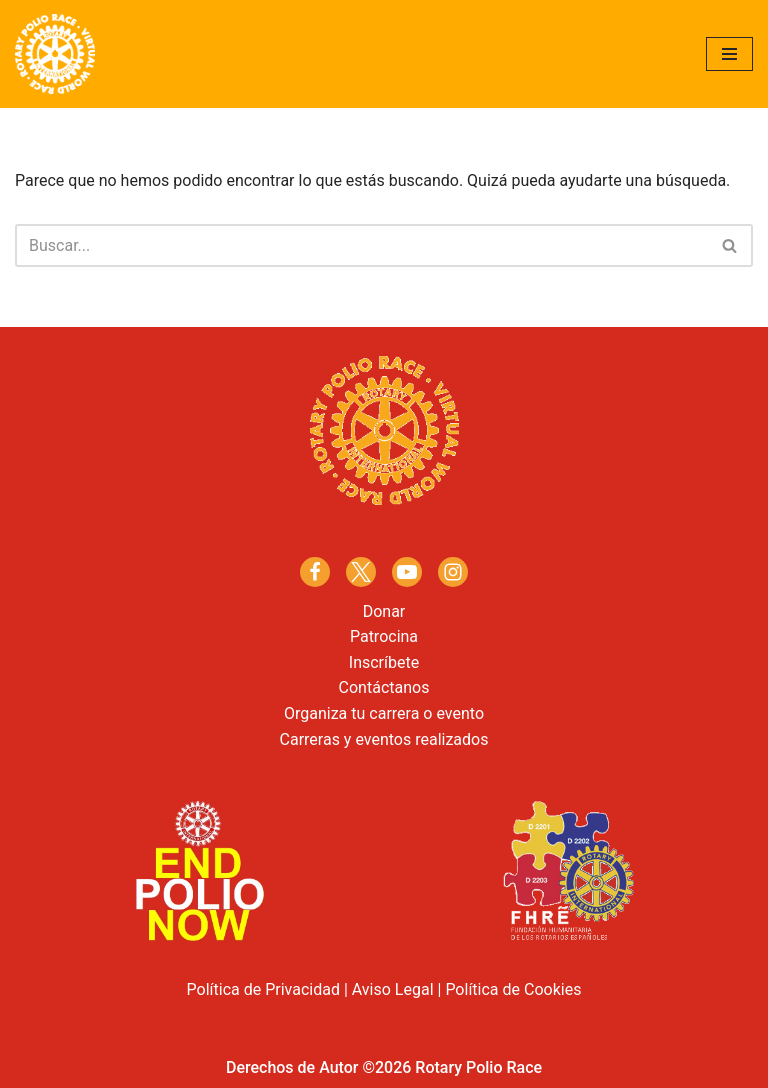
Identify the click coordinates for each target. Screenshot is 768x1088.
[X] (361, 572)
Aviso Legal (393, 989)
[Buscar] (361, 245)
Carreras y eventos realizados (384, 739)
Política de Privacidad (263, 989)
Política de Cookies (513, 989)
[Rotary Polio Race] (55, 54)
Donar (384, 611)
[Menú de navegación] (729, 54)
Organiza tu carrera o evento (384, 713)
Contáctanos (384, 687)
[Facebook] (315, 572)
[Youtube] (407, 572)
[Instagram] (453, 572)
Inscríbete (384, 662)
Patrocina (384, 636)
